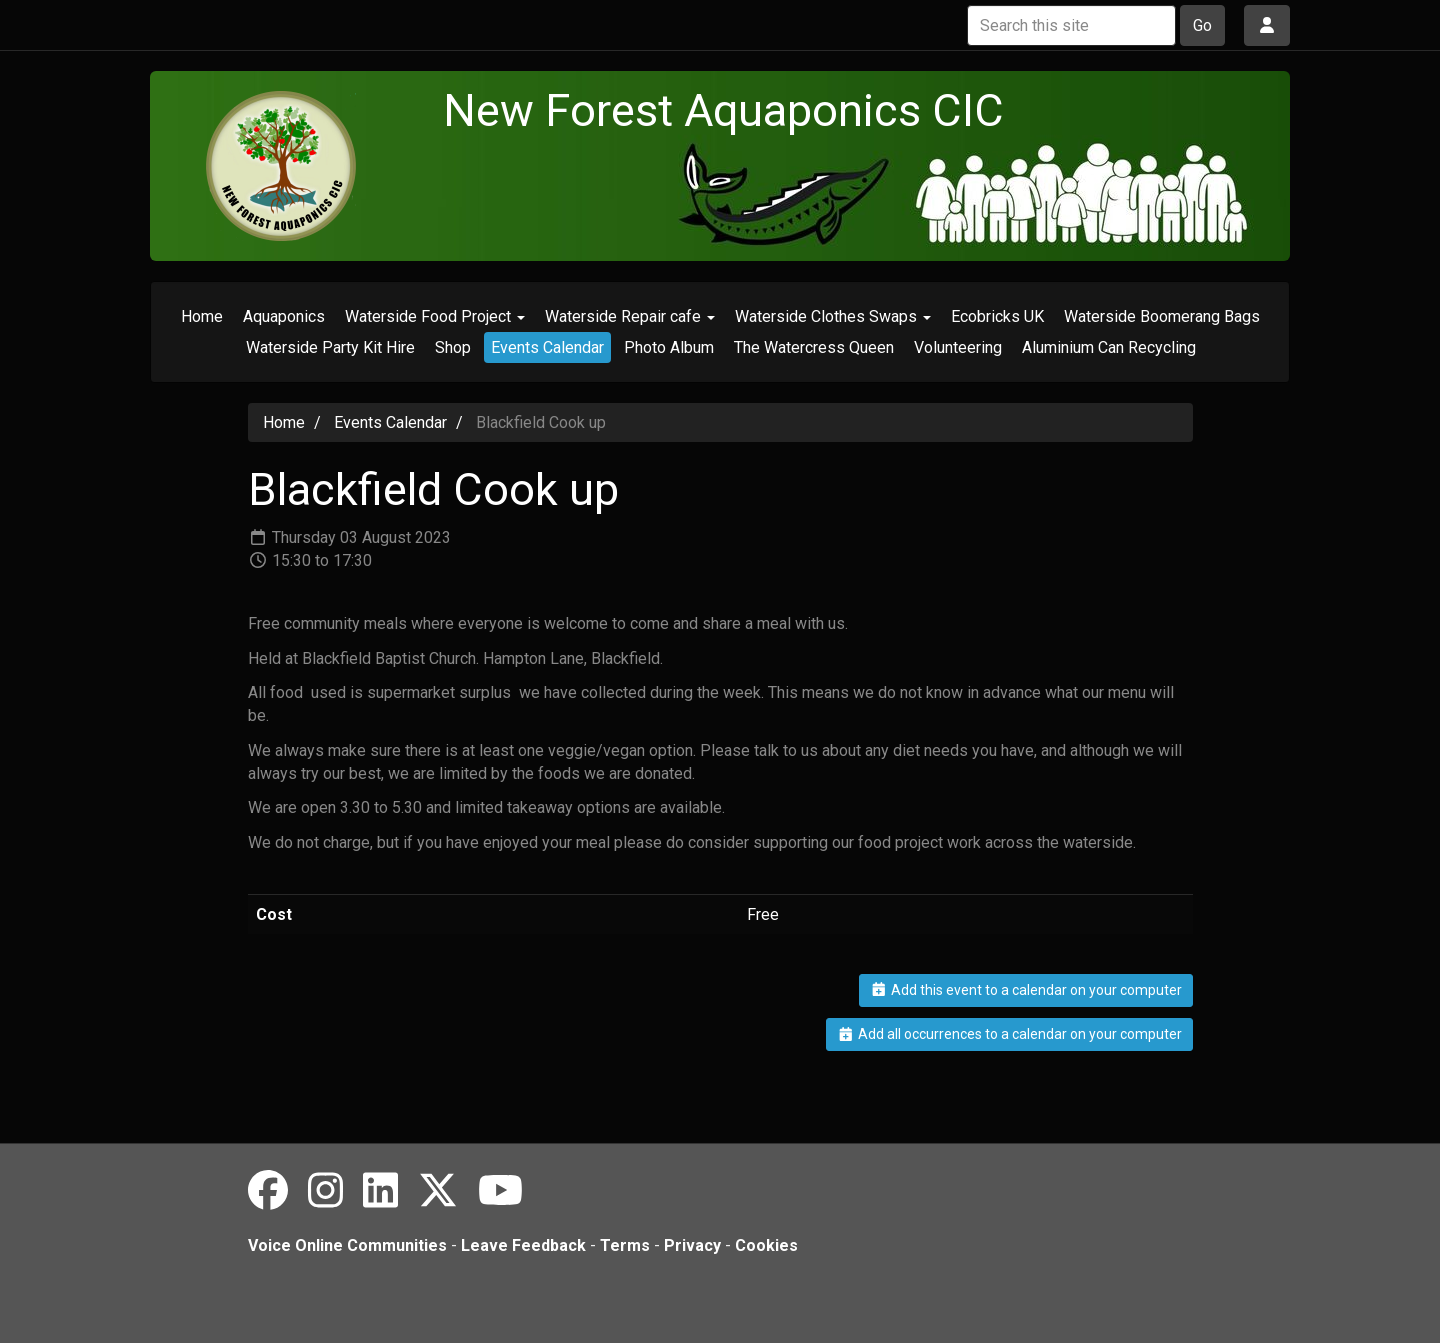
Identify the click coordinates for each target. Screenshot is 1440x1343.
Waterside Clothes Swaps (833, 316)
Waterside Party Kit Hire (330, 347)
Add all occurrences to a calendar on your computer (1009, 1034)
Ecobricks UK (997, 316)
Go (1202, 25)
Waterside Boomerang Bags (1162, 316)
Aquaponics (284, 316)
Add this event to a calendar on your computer (1026, 990)
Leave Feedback (523, 1245)
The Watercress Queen (814, 347)
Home (202, 316)
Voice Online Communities (347, 1245)
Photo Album (669, 347)
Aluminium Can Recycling (1109, 347)
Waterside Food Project (435, 316)
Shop (453, 347)
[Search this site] (1071, 25)
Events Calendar (547, 347)
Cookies (766, 1245)
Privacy (692, 1245)
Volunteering (958, 347)
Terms (625, 1245)
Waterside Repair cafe (630, 316)
